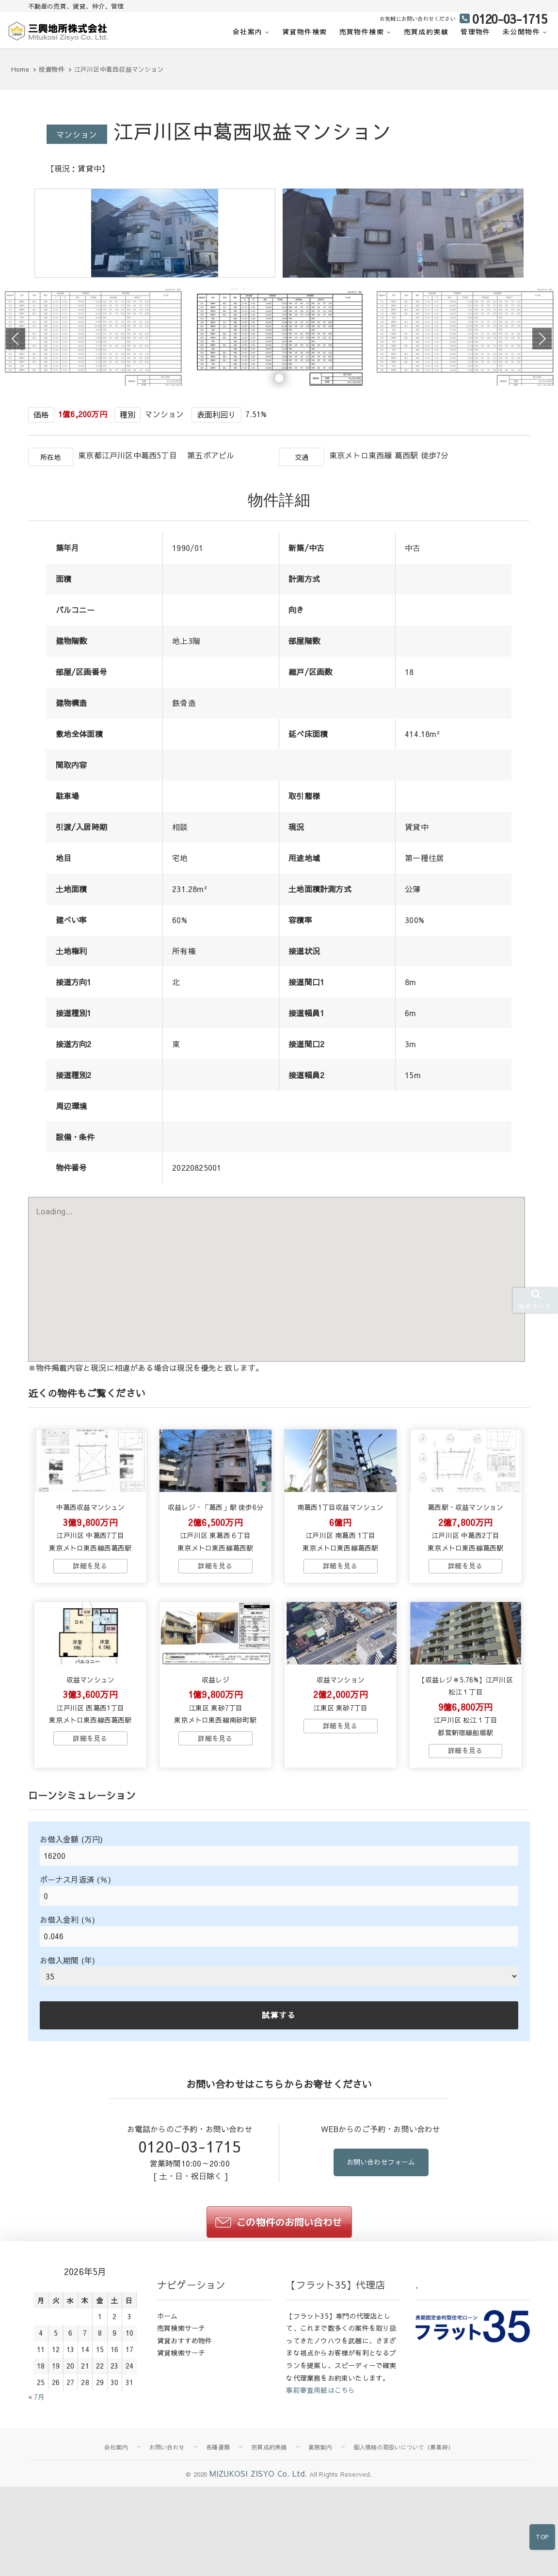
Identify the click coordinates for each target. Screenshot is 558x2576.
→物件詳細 (90, 1638)
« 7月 (36, 2486)
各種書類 (218, 2537)
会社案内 (248, 31)
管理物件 (476, 31)
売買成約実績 (426, 31)
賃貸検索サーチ (181, 2442)
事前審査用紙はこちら (320, 2479)
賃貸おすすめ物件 (184, 2430)
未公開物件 (521, 31)
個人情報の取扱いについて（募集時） (403, 2537)
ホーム (167, 2405)
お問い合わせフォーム (381, 2252)
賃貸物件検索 (304, 31)
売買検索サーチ (181, 2417)
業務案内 (320, 2537)
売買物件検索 (361, 31)
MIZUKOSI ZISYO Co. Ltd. (258, 2563)
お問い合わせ (167, 2537)
